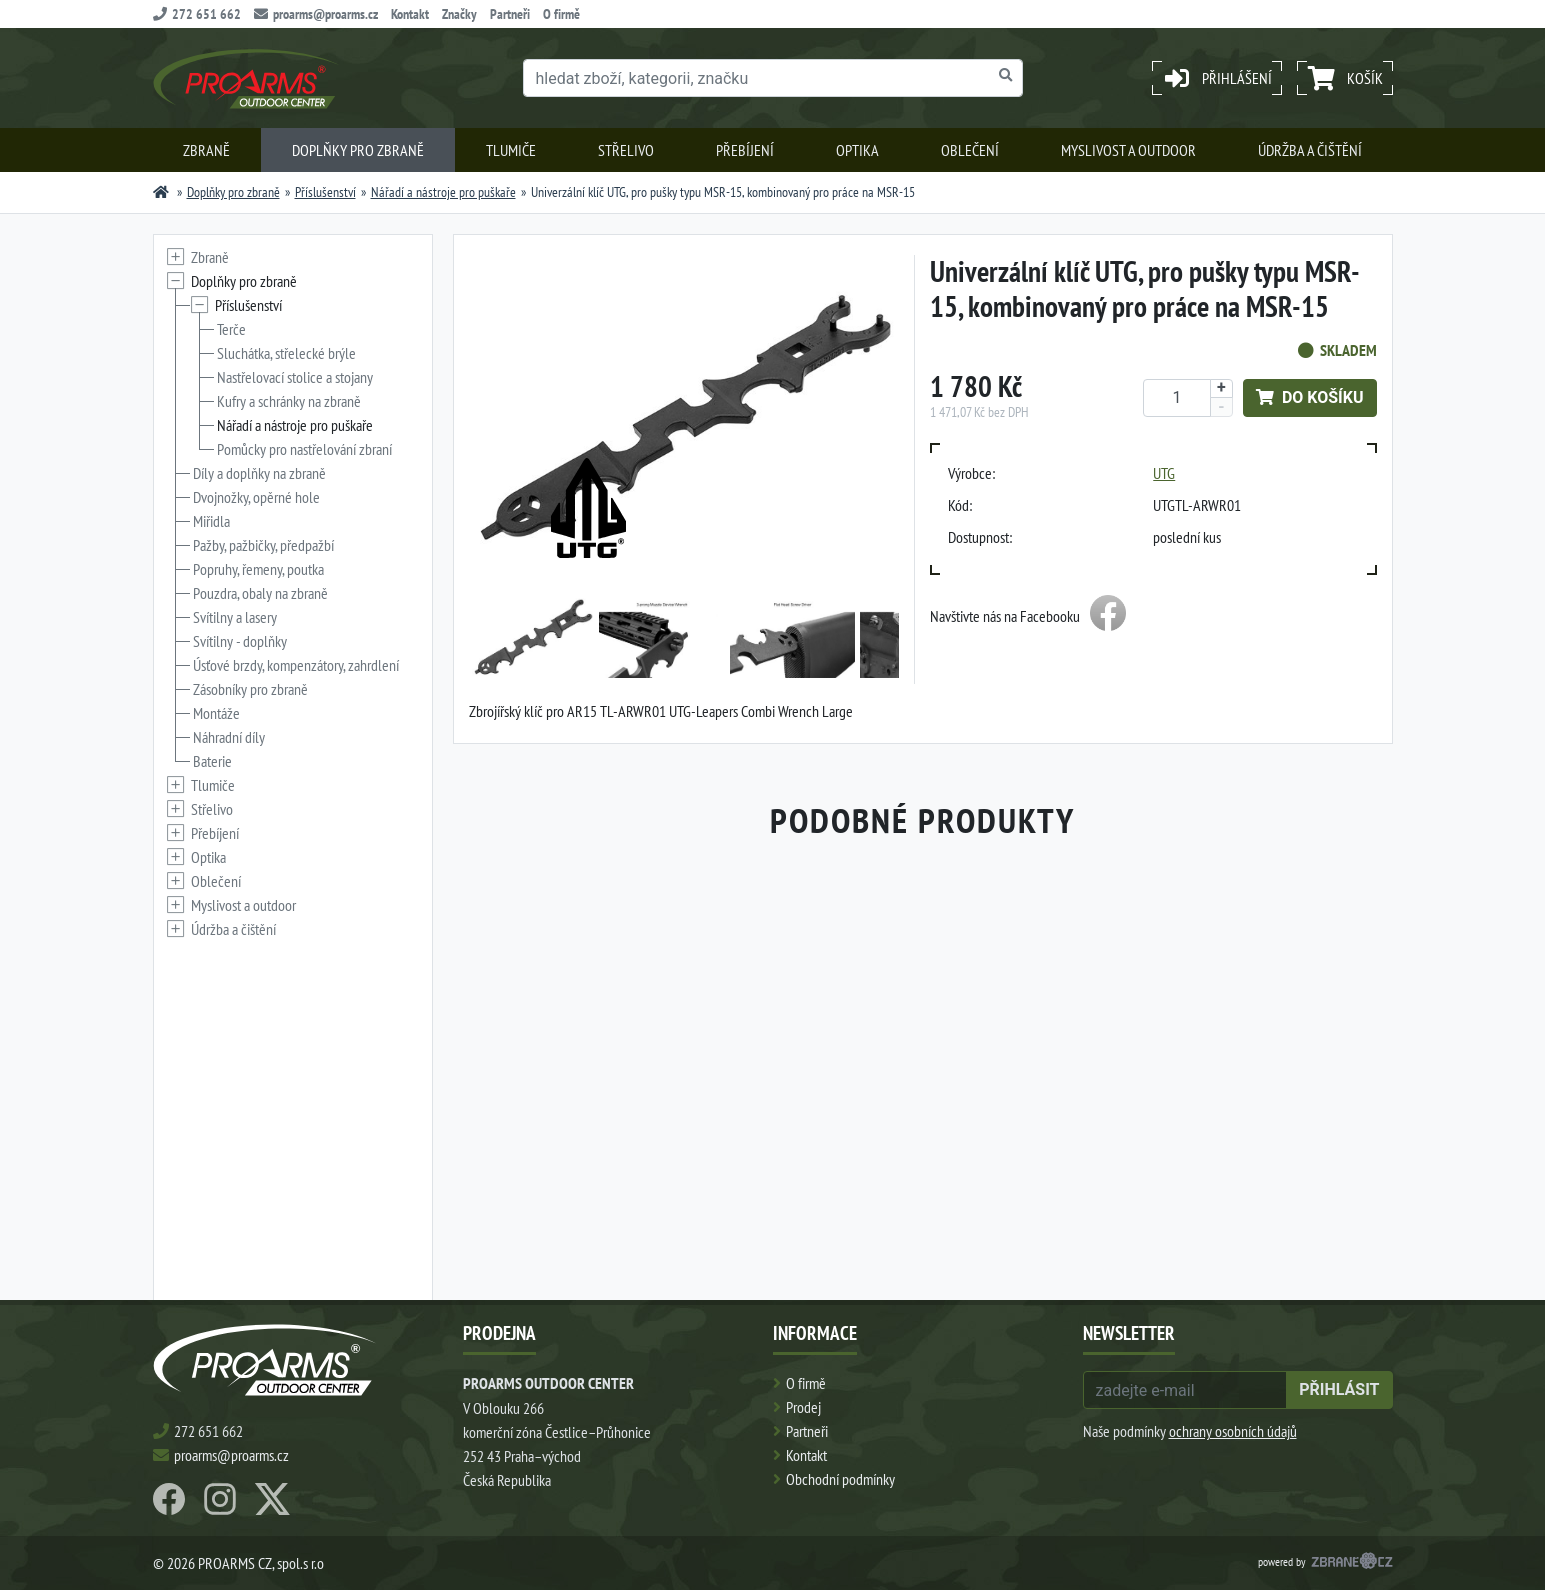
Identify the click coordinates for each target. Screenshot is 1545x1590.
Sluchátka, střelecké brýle (286, 353)
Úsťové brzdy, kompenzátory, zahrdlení (296, 665)
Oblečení (970, 150)
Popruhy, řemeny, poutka (258, 569)
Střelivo (626, 150)
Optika (857, 150)
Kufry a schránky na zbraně (289, 401)
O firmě (561, 14)
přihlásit (1339, 1389)
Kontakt (410, 14)
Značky (459, 14)
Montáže (216, 713)
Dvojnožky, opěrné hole (256, 497)
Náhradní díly (229, 737)
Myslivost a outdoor (1128, 150)
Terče (231, 329)
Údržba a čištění (1310, 150)
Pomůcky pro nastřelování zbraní (304, 449)
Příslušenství (325, 192)
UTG (1164, 473)
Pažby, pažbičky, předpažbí (263, 545)
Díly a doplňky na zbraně (259, 473)
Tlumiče (511, 150)
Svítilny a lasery (235, 617)
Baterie (212, 761)
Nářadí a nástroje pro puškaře (443, 192)
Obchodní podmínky (840, 1479)
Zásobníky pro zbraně (250, 689)
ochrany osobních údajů (1233, 1431)
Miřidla (211, 521)
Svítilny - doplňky (240, 641)
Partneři (510, 14)
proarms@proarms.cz (316, 14)
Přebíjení (745, 150)
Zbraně (206, 150)
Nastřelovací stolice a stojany (295, 377)
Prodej (803, 1407)
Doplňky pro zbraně (358, 150)
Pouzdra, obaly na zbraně (260, 593)
